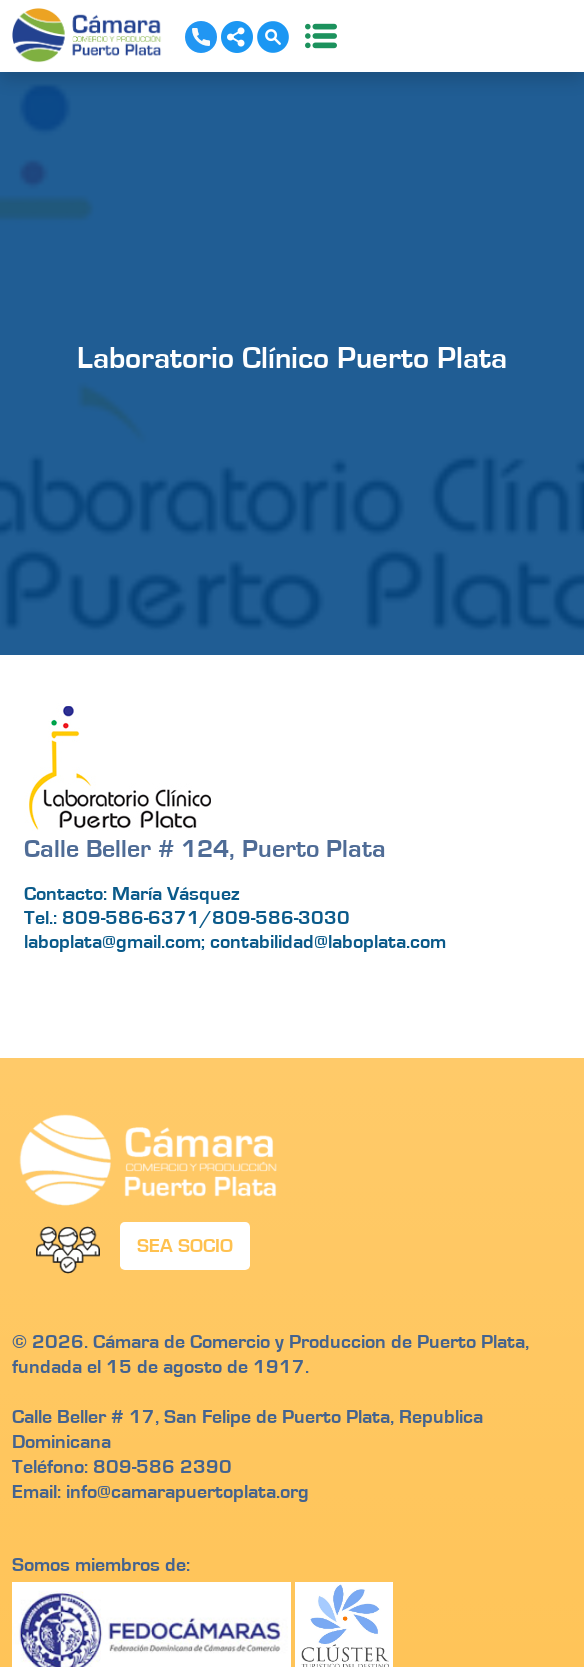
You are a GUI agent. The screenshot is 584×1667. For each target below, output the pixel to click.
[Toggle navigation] (315, 36)
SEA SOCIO (185, 1246)
